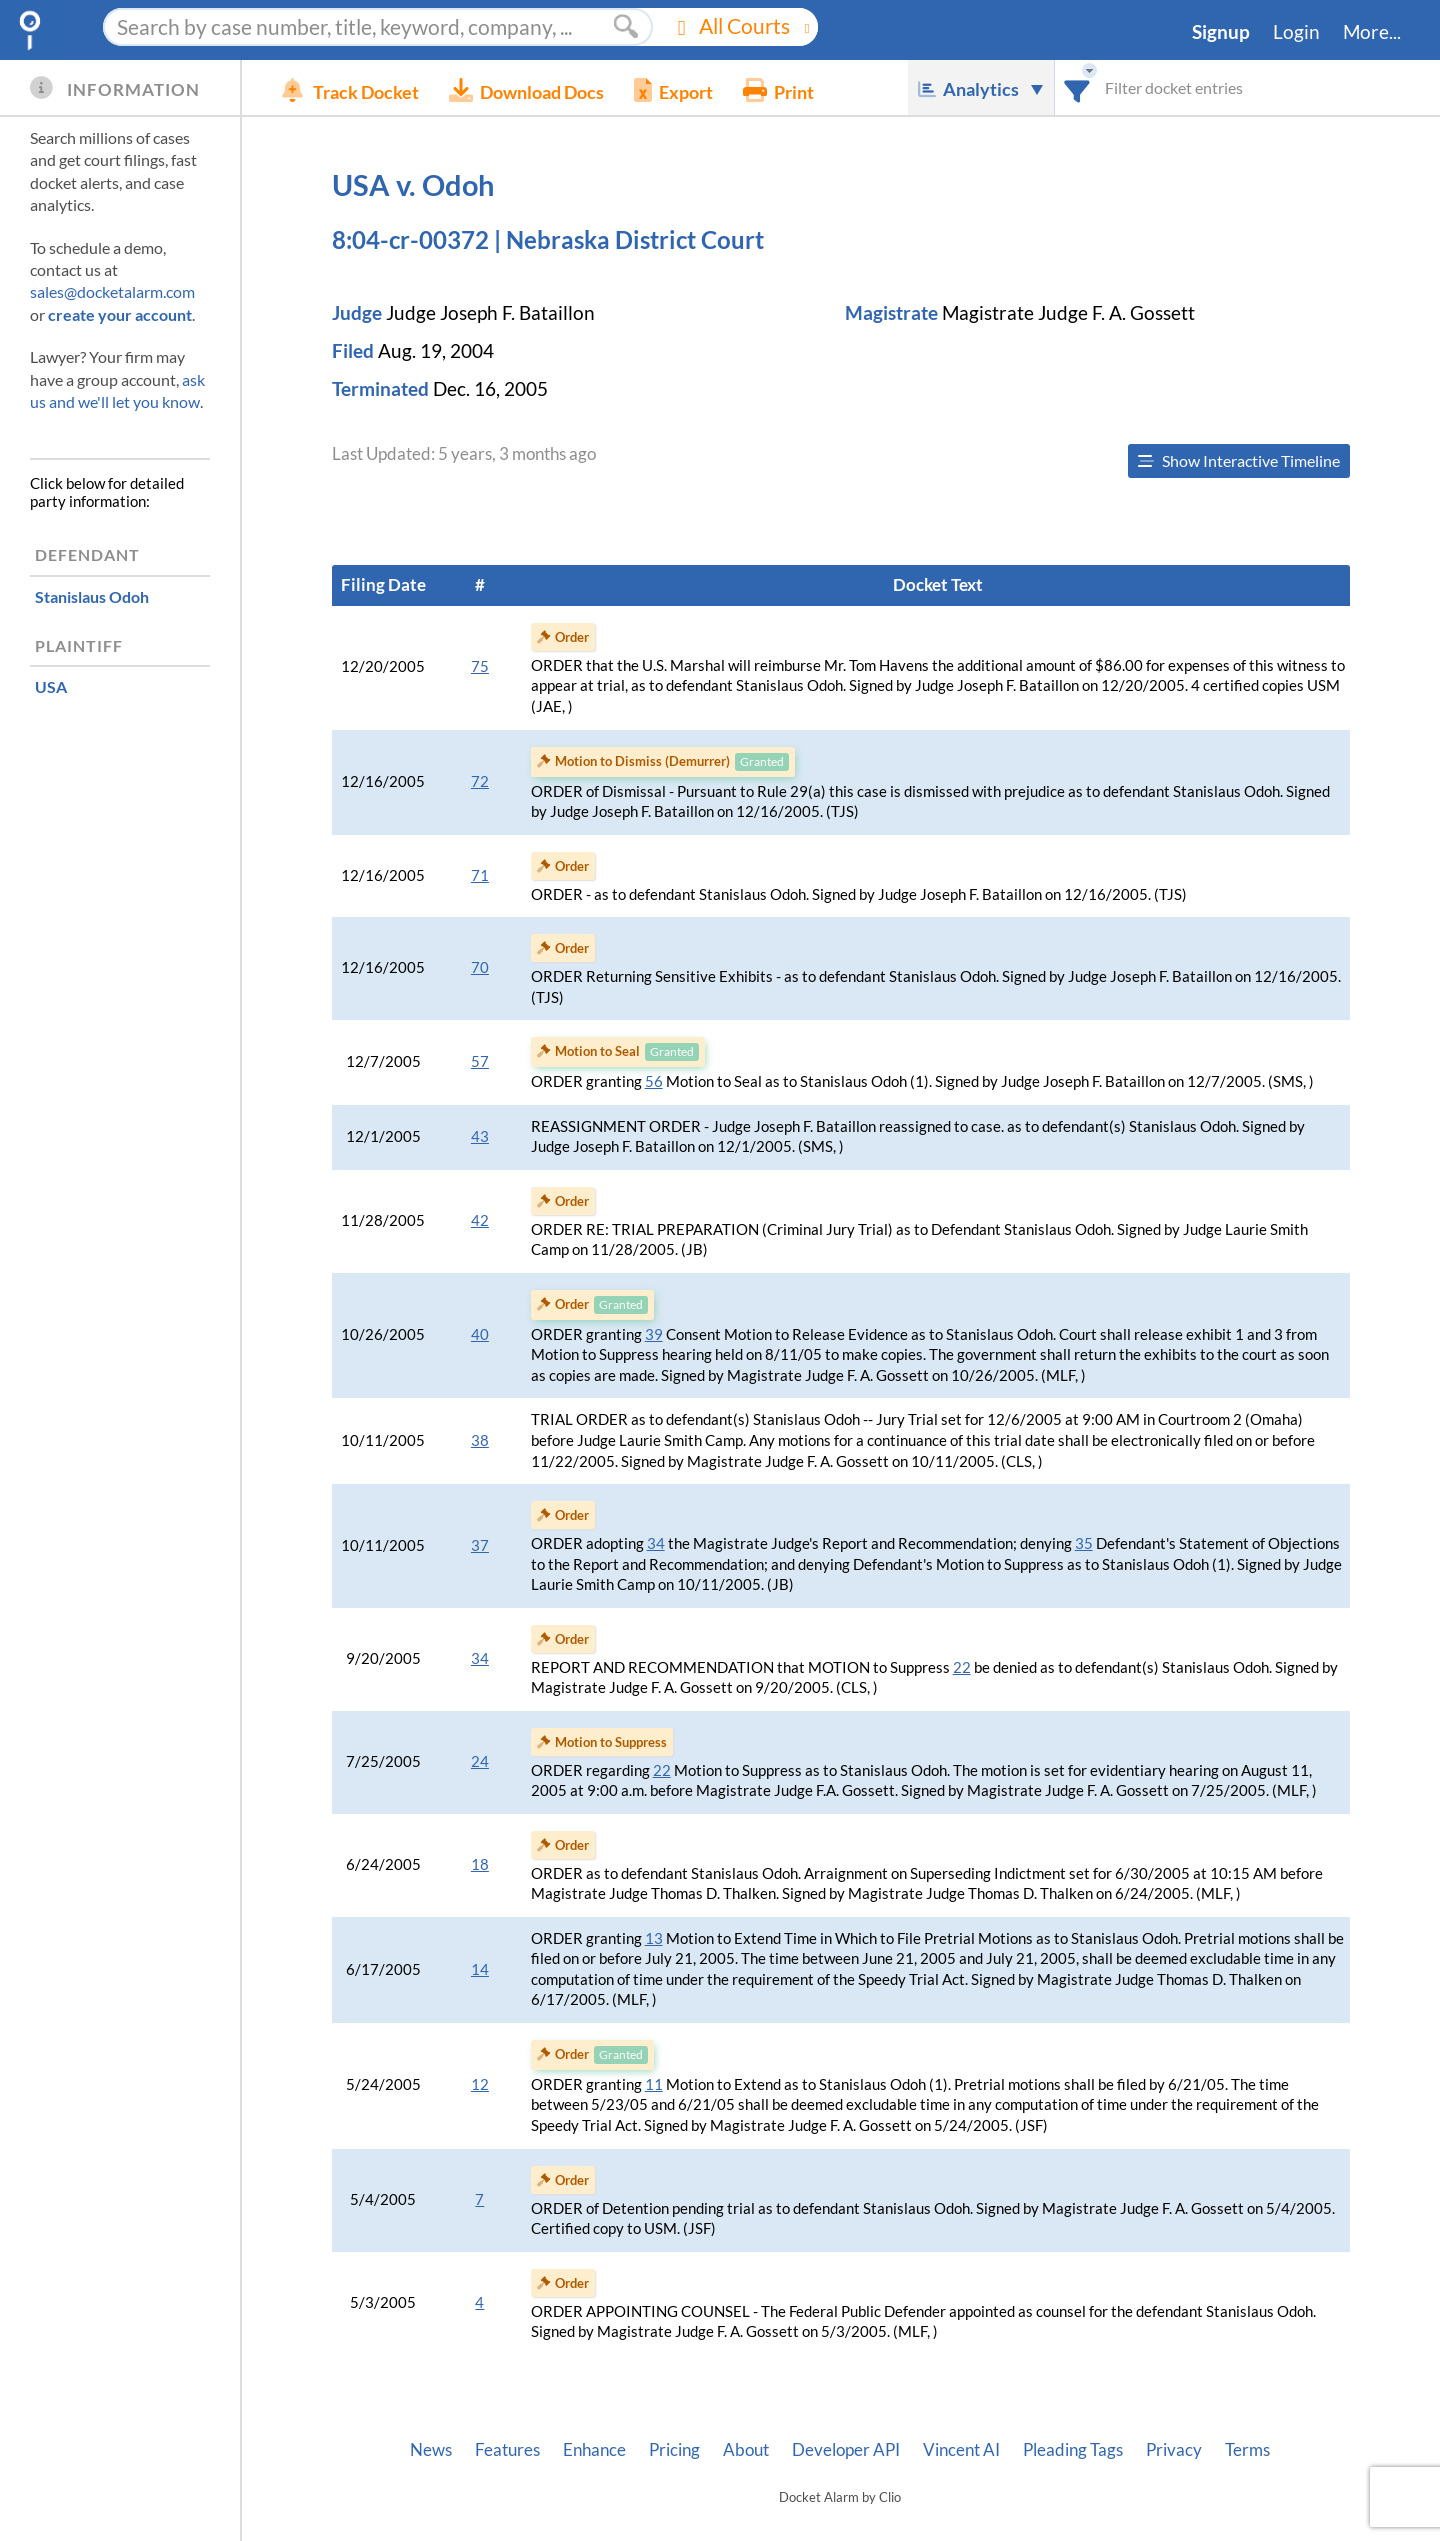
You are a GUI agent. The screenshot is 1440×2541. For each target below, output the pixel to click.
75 (480, 666)
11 (654, 2084)
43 (480, 1136)
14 (480, 1969)
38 (480, 1440)
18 (480, 1864)
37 (480, 1545)
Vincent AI (961, 2450)
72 (480, 781)
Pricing (674, 2450)
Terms (1247, 2450)
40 (480, 1334)
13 (654, 1938)
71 (480, 875)
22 (962, 1667)
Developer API (846, 2450)
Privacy (1174, 2450)
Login (1296, 32)
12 (480, 2084)
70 (480, 967)
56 (654, 1081)
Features (507, 2450)
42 (480, 1220)
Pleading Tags (1073, 2450)
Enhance (594, 2450)
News (431, 2450)
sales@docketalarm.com (112, 291)
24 (480, 1761)
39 (654, 1334)
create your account (120, 314)
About (746, 2450)
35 (1084, 1543)
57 (480, 1061)
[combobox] (1077, 87)
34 (656, 1543)
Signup (1221, 32)
